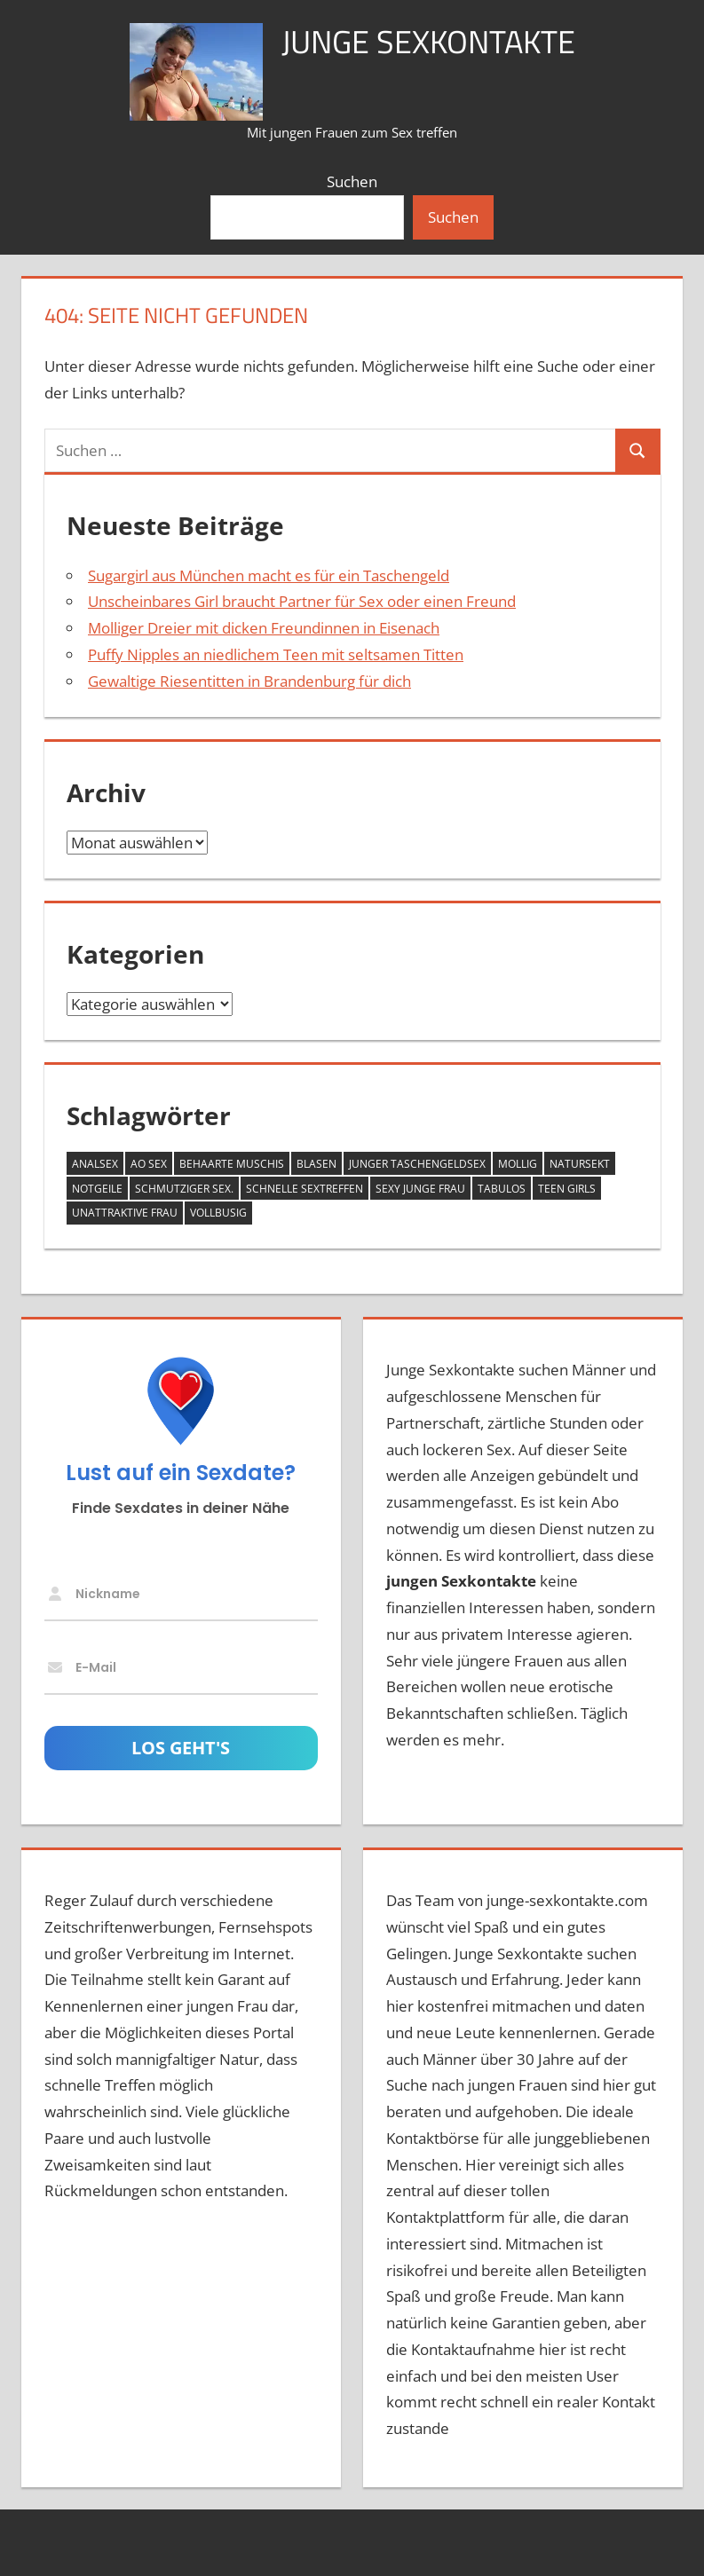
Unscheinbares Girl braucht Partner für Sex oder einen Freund (302, 601)
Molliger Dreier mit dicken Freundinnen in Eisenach (263, 628)
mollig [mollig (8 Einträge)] (517, 1163)
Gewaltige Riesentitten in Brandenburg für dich (249, 681)
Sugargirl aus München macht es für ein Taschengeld (268, 575)
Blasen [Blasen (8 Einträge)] (316, 1163)
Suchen (352, 181)
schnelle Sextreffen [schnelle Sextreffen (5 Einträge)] (304, 1188)
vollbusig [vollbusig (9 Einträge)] (218, 1212)
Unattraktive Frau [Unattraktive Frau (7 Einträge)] (125, 1212)
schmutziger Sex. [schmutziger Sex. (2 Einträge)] (184, 1188)
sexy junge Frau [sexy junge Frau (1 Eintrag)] (420, 1188)
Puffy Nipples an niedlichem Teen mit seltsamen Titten (275, 654)
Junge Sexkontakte (428, 41)
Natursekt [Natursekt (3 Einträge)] (580, 1163)
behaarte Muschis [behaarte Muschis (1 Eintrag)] (231, 1163)
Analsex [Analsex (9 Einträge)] (95, 1163)
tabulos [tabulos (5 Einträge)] (502, 1188)
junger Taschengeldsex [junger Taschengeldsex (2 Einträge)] (417, 1163)
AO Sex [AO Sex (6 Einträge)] (149, 1163)
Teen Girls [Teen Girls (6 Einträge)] (567, 1188)
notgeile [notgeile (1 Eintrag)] (97, 1188)
